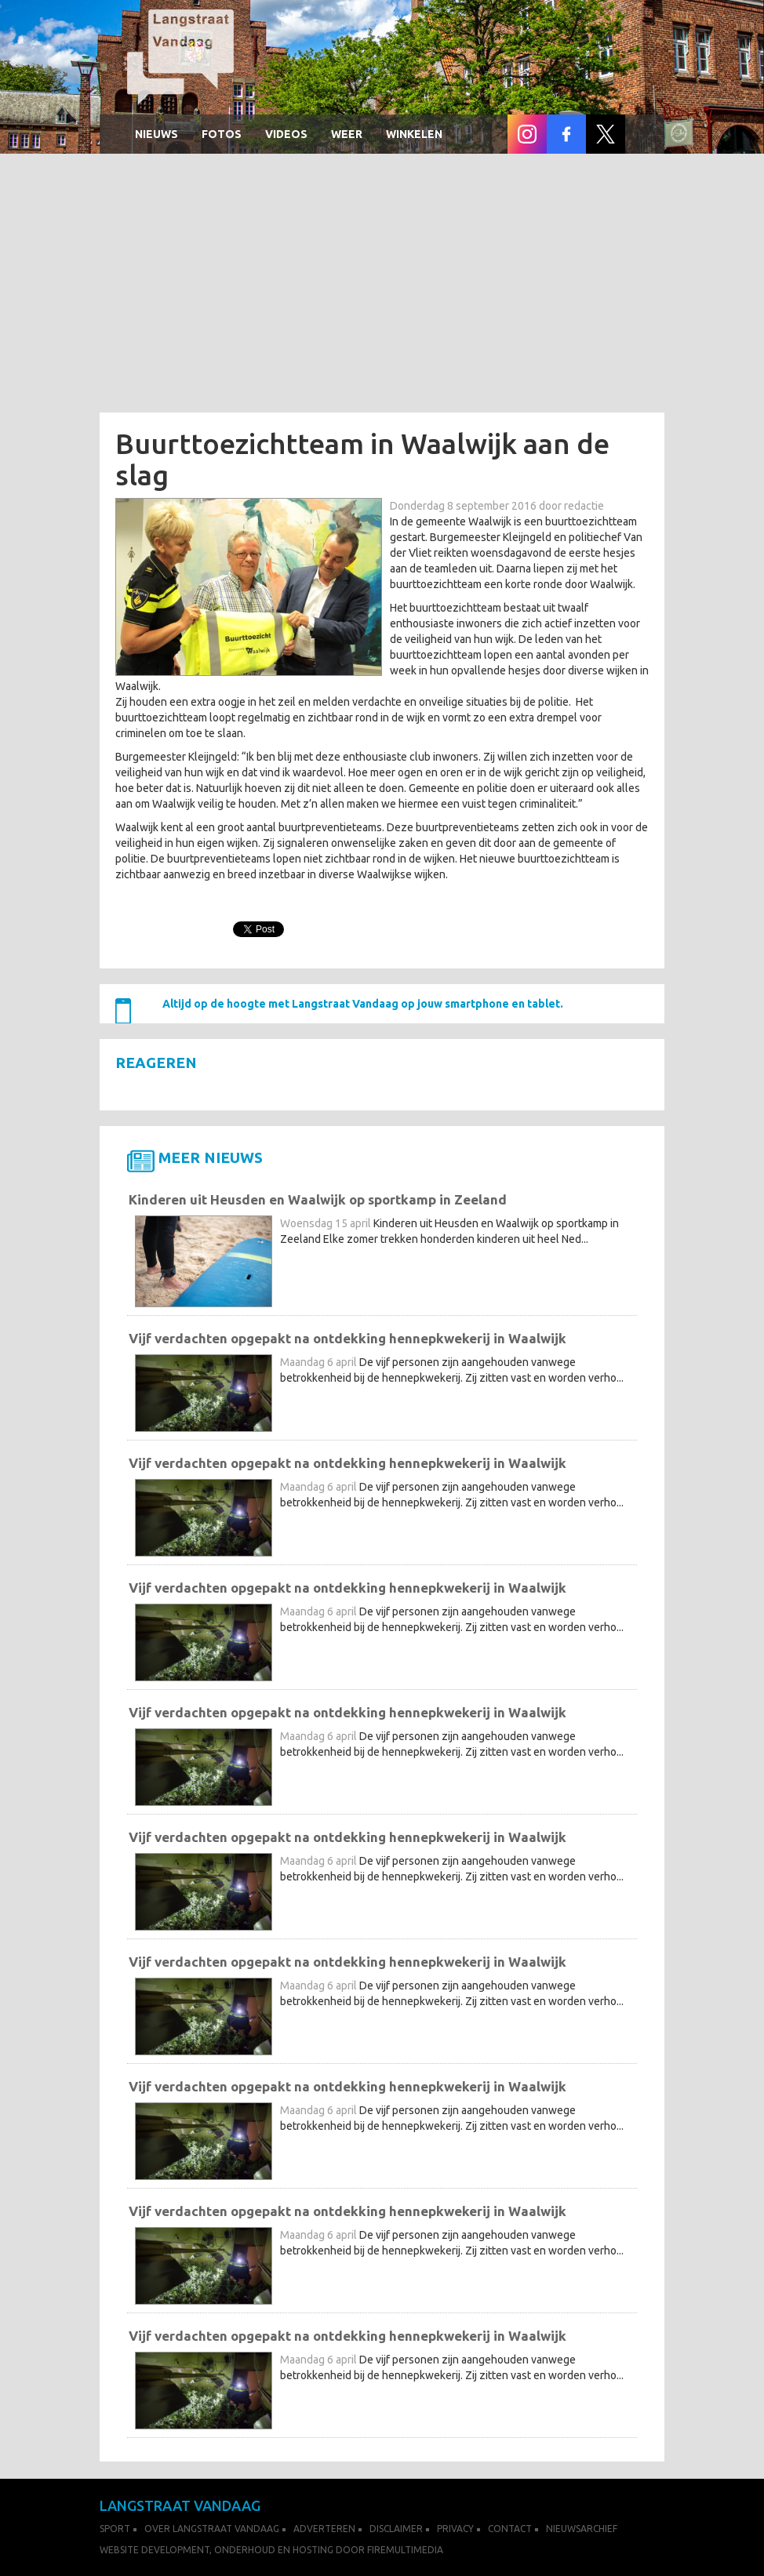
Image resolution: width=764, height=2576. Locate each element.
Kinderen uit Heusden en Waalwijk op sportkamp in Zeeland (318, 1199)
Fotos (222, 134)
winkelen (414, 134)
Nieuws (156, 134)
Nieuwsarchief (581, 2528)
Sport (115, 2528)
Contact (510, 2528)
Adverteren (324, 2528)
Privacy (455, 2528)
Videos (286, 134)
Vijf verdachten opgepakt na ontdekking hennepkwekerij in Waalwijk (347, 1338)
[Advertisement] (382, 287)
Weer (346, 134)
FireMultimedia (405, 2550)
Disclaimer (396, 2528)
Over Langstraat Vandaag (211, 2528)
